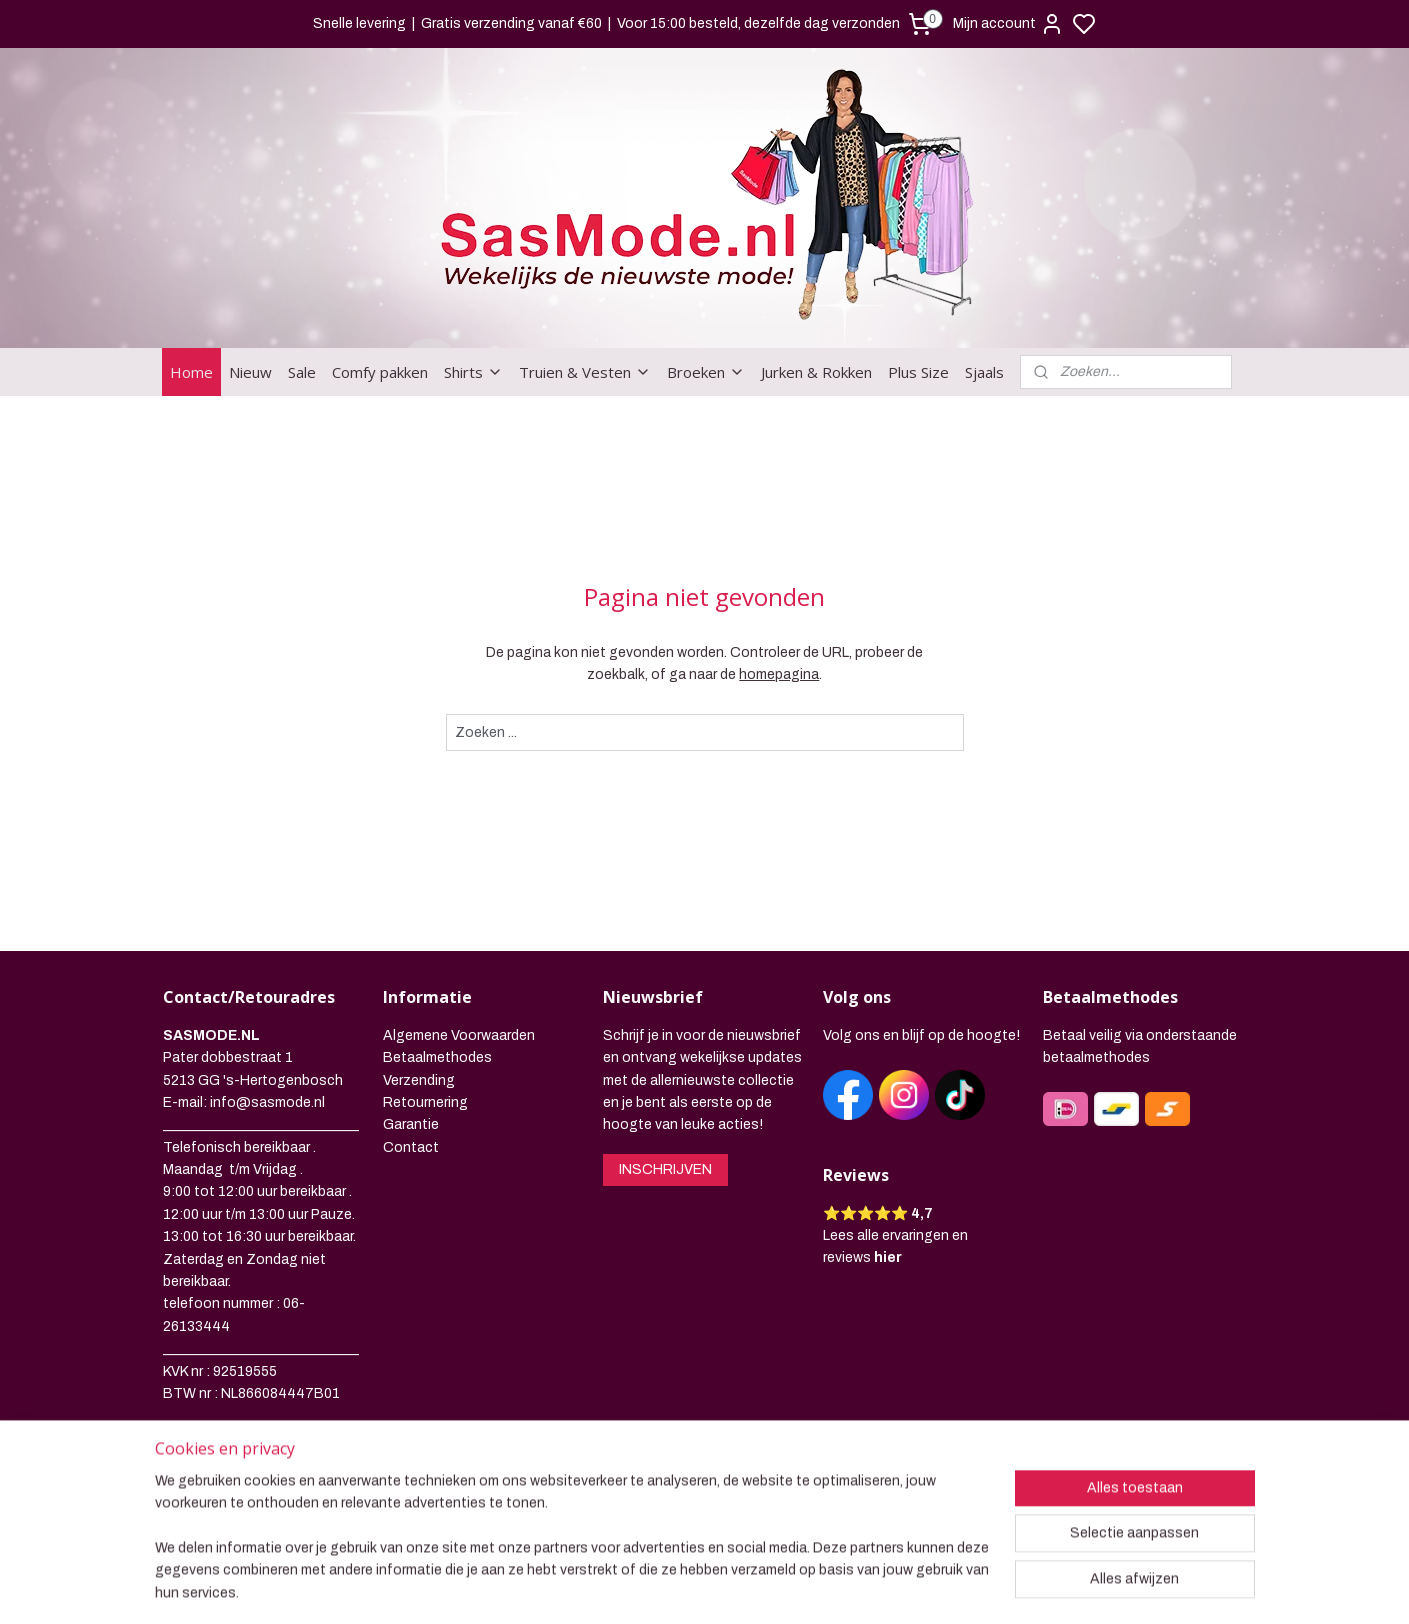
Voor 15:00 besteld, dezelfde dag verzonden (758, 23)
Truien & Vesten (585, 372)
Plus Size (918, 372)
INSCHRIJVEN (665, 1169)
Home (191, 372)
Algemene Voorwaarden (459, 1035)
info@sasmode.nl (267, 1102)
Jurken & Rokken (816, 372)
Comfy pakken (380, 372)
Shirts (473, 372)
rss (810, 1587)
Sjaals (984, 372)
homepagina (779, 674)
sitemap (773, 1587)
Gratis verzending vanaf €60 (511, 23)
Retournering (425, 1102)
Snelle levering (359, 23)
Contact (411, 1147)
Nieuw (250, 372)
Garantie (411, 1124)
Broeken (706, 372)
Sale (302, 372)
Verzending (419, 1080)
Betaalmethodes (437, 1057)
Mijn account (1008, 24)
